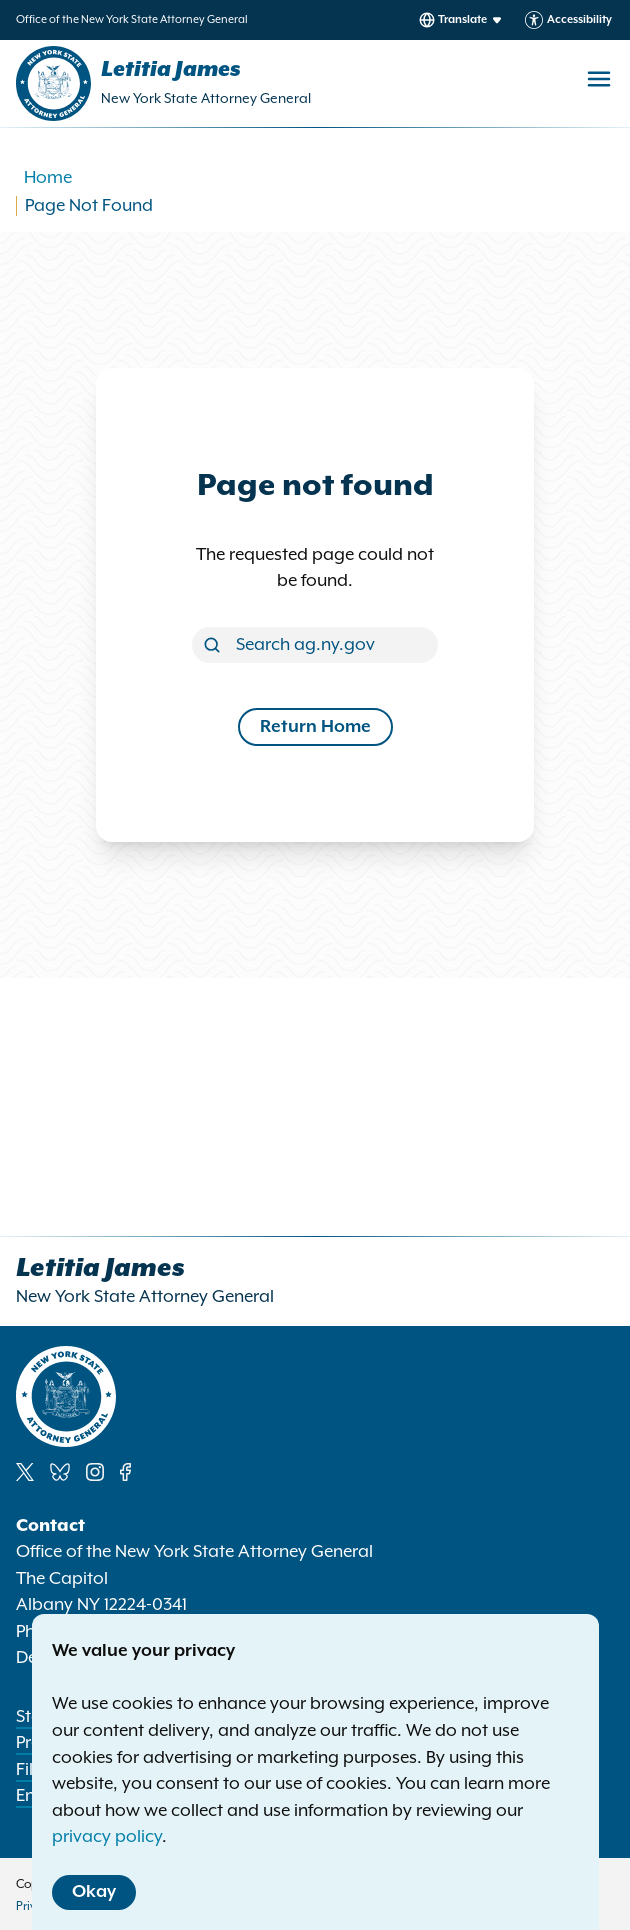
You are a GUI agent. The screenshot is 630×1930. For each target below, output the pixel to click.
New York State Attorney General (206, 99)
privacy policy (107, 1837)
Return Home (315, 727)
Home (48, 178)
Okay (94, 1892)
